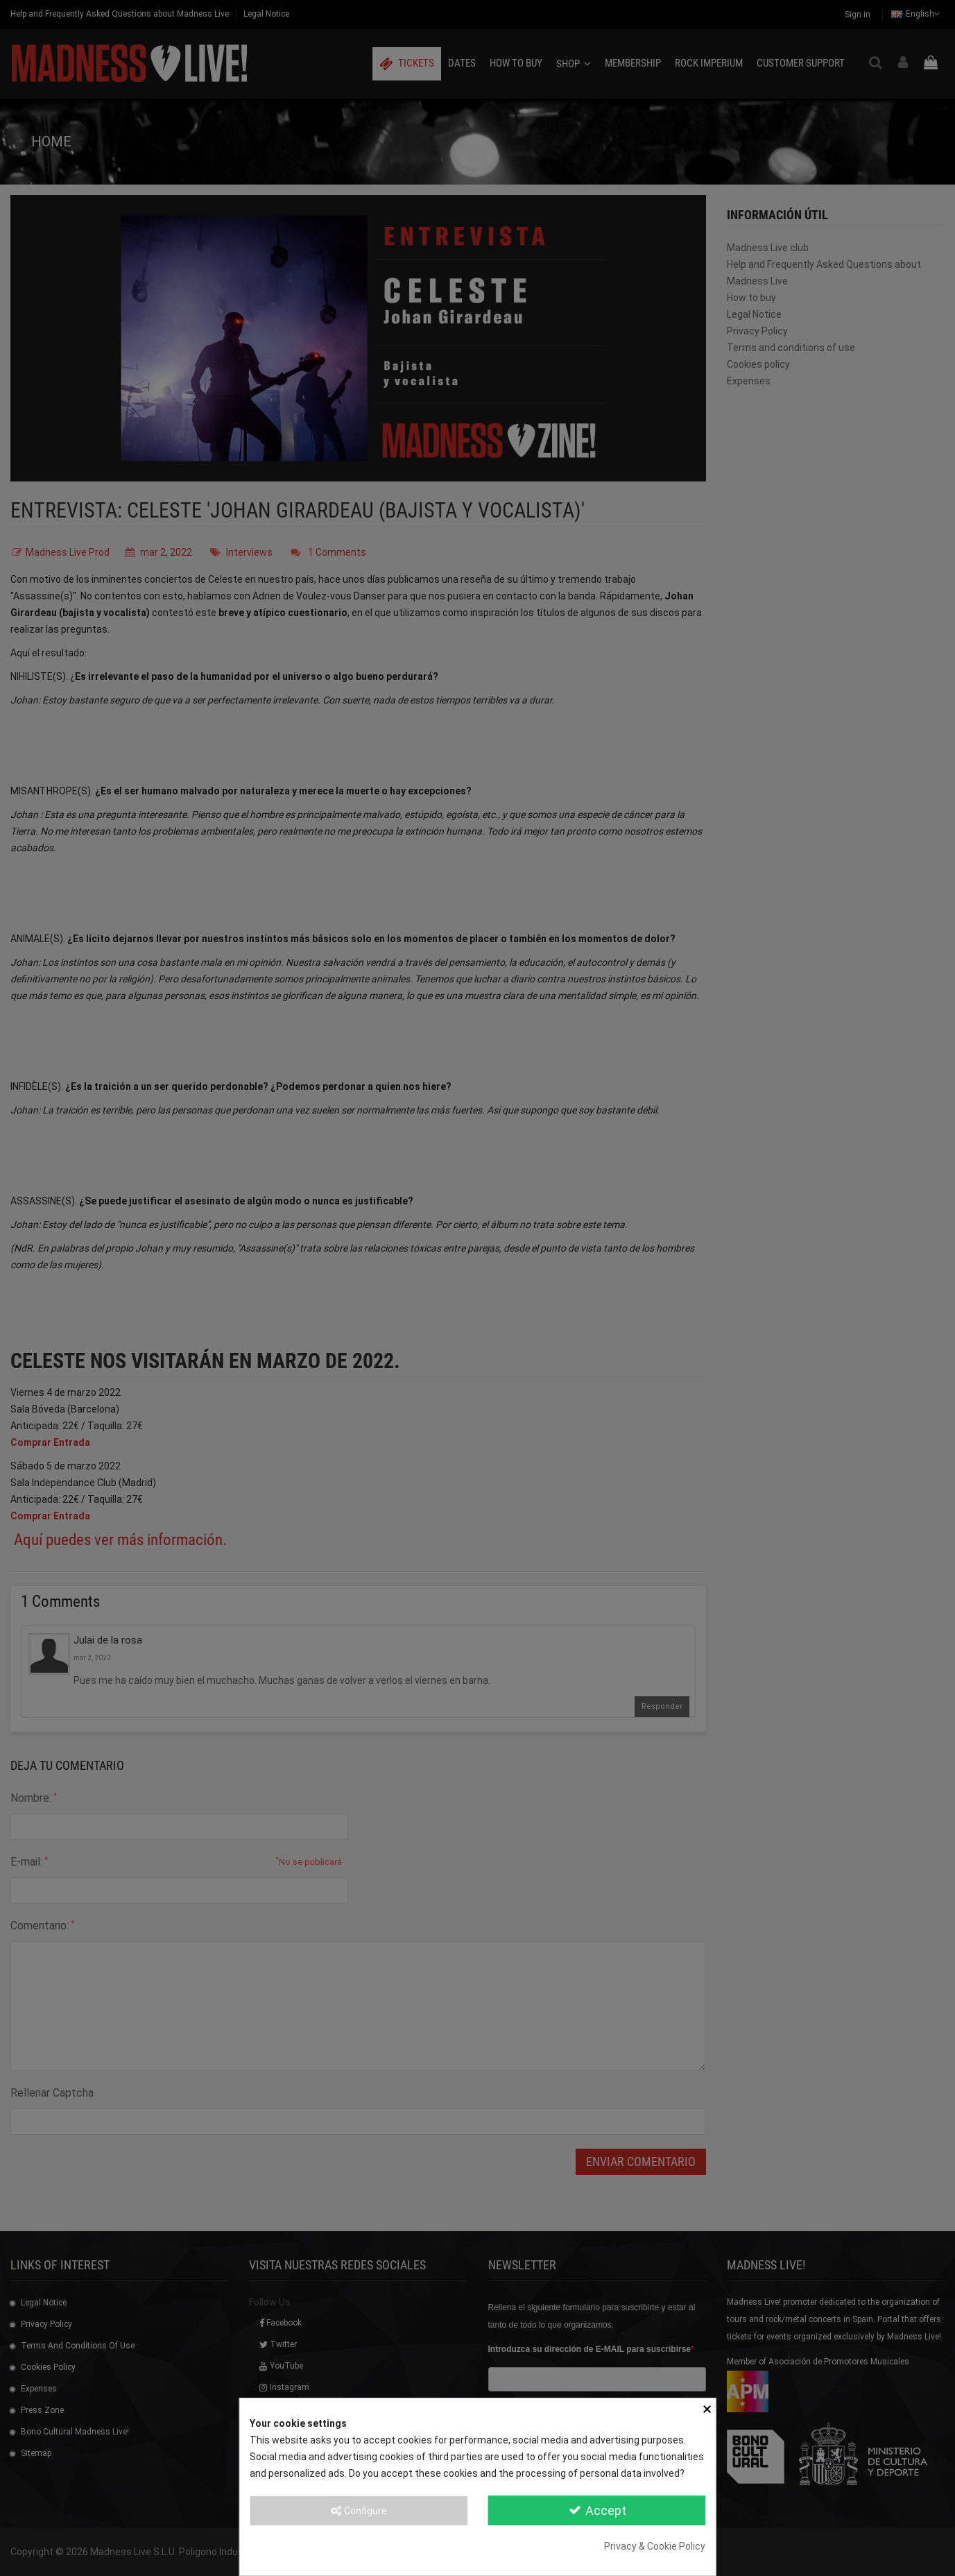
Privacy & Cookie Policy (654, 2546)
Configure (358, 2510)
